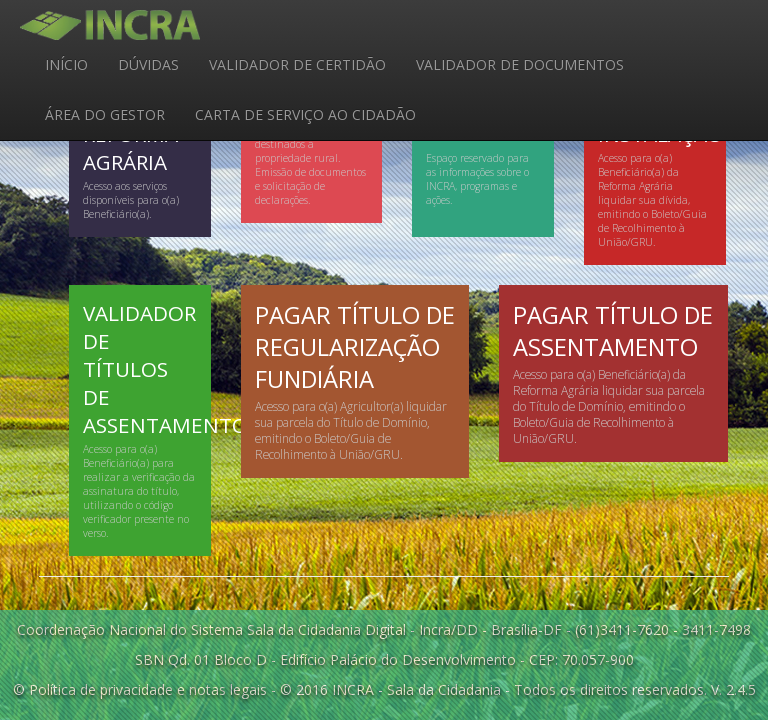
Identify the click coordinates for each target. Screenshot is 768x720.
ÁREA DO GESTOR (105, 114)
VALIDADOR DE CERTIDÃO (297, 64)
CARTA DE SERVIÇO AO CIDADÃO (305, 114)
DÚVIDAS (148, 64)
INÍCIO (66, 64)
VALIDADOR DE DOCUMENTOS (520, 64)
